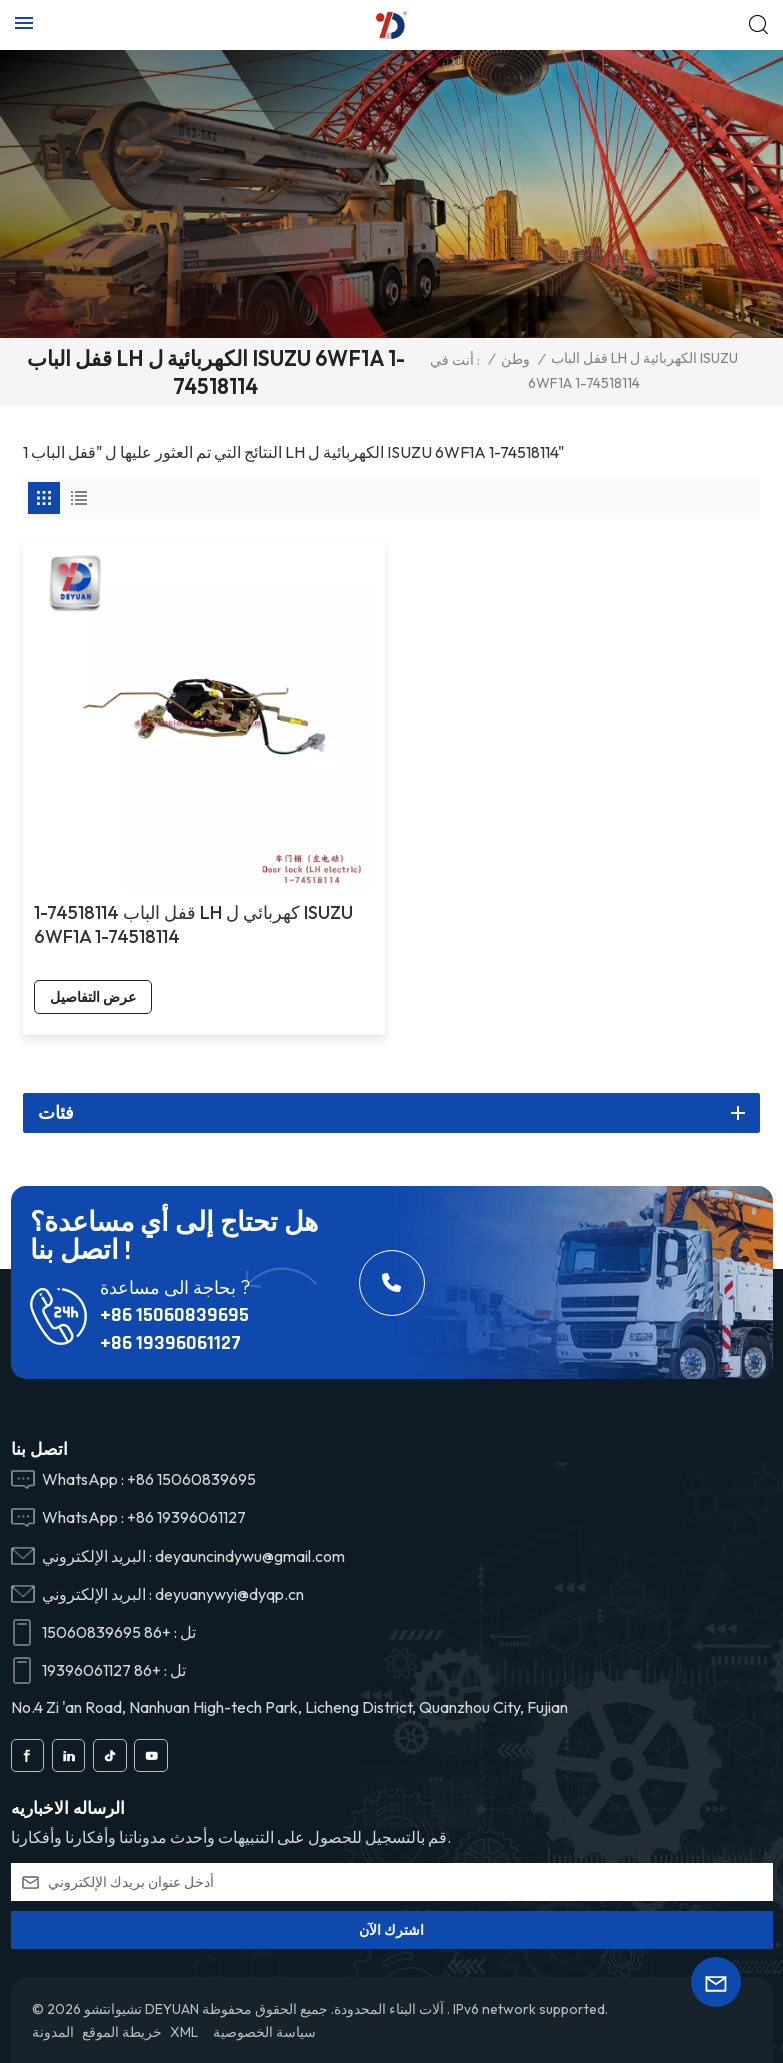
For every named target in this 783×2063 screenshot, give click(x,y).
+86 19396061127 (170, 1343)
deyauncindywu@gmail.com (250, 1556)
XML (184, 2032)
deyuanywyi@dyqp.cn (229, 1594)
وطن (515, 359)
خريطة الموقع (122, 2032)
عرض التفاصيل (93, 997)
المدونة (53, 2032)
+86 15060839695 (174, 1315)
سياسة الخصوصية (264, 2032)
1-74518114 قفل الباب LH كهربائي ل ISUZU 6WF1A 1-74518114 (193, 924)
